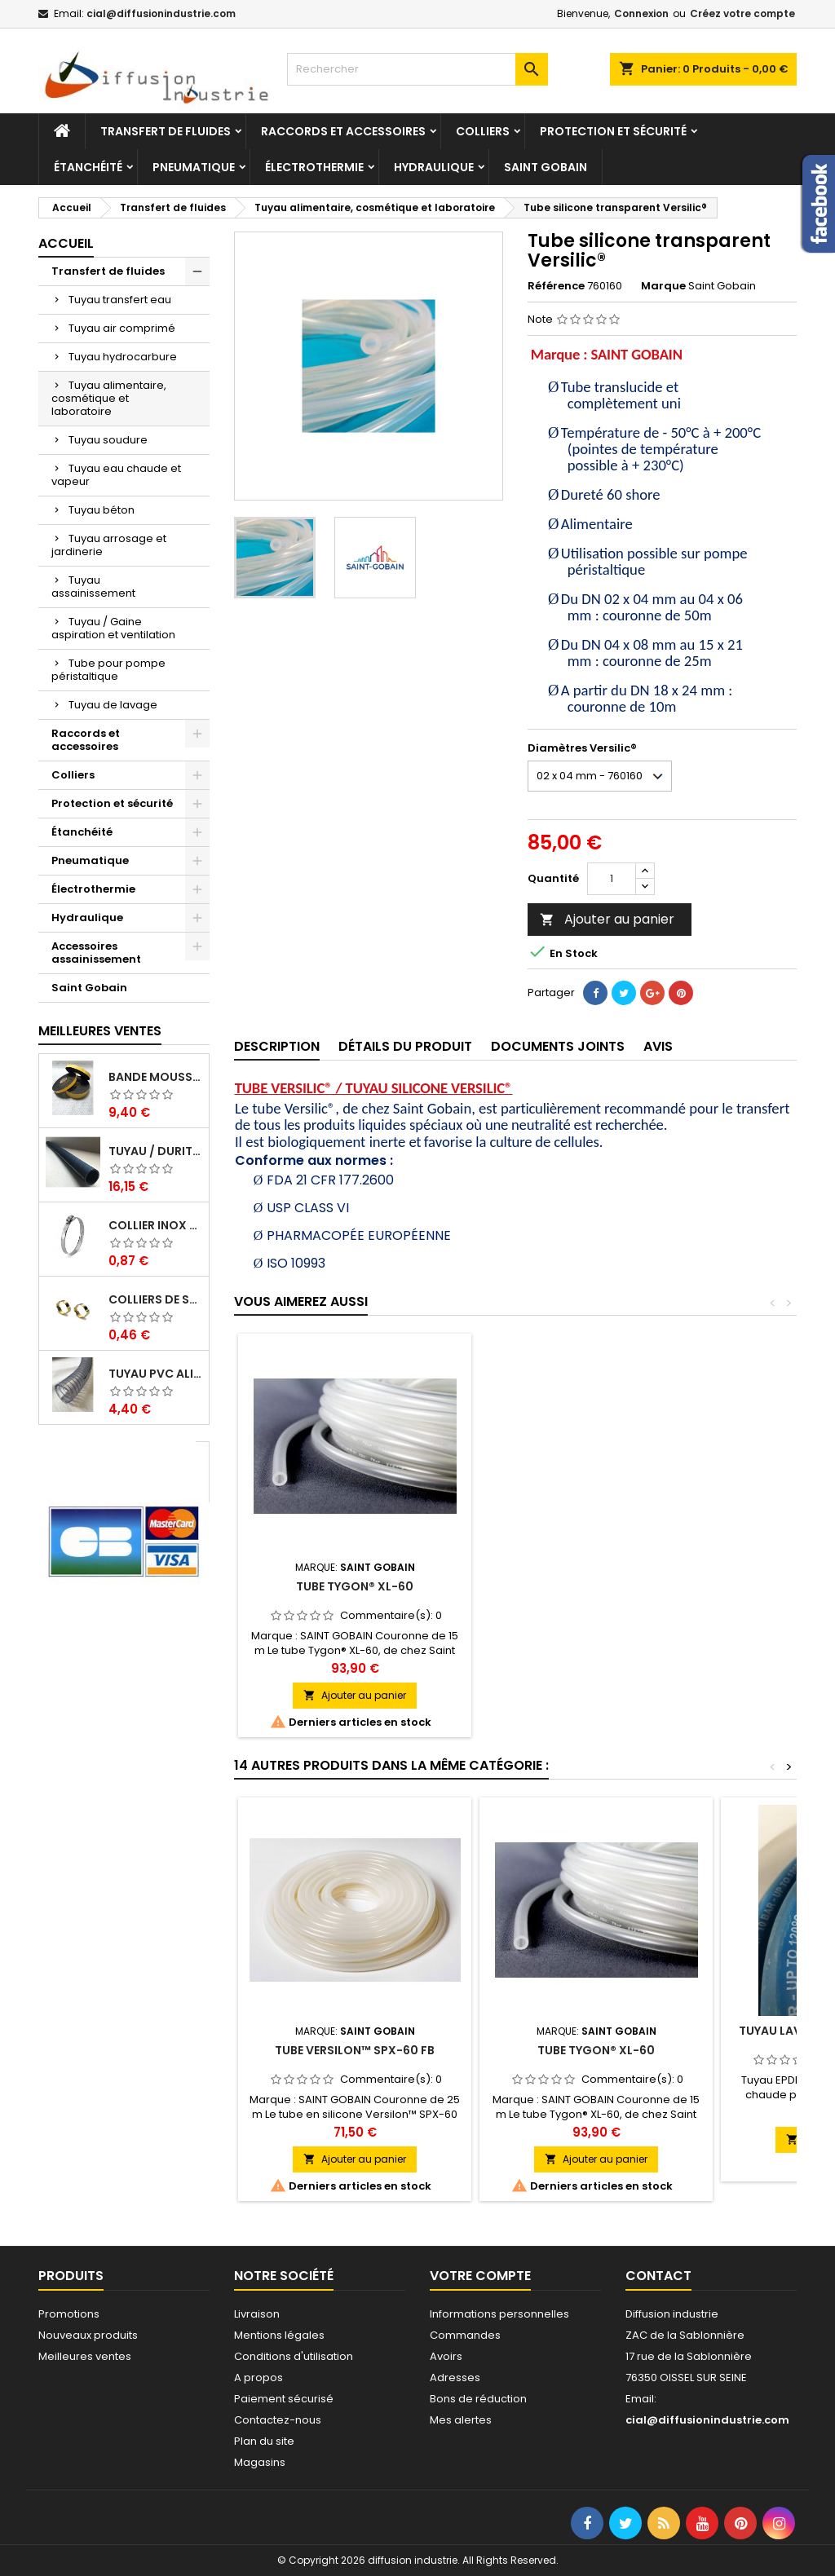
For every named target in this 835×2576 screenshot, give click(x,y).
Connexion (641, 13)
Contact (658, 2275)
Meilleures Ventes (99, 1030)
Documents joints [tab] (558, 1046)
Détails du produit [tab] (405, 1046)
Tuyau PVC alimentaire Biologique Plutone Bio (155, 1373)
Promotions (68, 2314)
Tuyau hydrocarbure (122, 356)
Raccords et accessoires (343, 131)
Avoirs (446, 2356)
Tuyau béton (101, 510)
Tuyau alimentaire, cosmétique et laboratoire (108, 398)
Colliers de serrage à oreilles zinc (155, 1299)
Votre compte (480, 2275)
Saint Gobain (545, 167)
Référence (556, 286)
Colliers (483, 131)
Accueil (66, 243)
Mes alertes (461, 2420)
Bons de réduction (478, 2398)
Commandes (465, 2335)
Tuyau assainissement (93, 586)
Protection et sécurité (613, 131)
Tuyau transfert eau (119, 299)
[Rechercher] (417, 69)
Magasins (259, 2462)
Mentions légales (279, 2335)
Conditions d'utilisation (293, 2356)
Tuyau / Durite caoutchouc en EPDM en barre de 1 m (155, 1151)
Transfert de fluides (165, 131)
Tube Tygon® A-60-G (355, 1586)
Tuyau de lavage (112, 704)
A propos (258, 2377)
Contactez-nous (277, 2420)
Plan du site (264, 2441)
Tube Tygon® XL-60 (596, 1586)
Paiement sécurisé (284, 2398)
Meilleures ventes (84, 2356)
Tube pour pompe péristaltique (108, 669)
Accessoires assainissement (96, 952)
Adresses (455, 2377)
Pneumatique (193, 167)
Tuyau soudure (108, 440)
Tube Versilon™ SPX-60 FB (355, 2050)
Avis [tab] (658, 1046)
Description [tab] (277, 1046)
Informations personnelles (499, 2314)
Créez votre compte (742, 13)
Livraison (257, 2314)
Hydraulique (434, 167)
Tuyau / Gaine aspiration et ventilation (113, 628)
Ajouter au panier (607, 919)
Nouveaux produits (88, 2335)
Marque (663, 286)
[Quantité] (611, 878)
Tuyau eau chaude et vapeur (116, 475)
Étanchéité (88, 167)
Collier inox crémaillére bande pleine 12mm (155, 1225)
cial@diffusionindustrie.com (161, 13)
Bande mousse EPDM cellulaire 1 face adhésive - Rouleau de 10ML (155, 1076)
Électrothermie (314, 167)
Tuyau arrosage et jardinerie (108, 545)
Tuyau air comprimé (121, 328)
